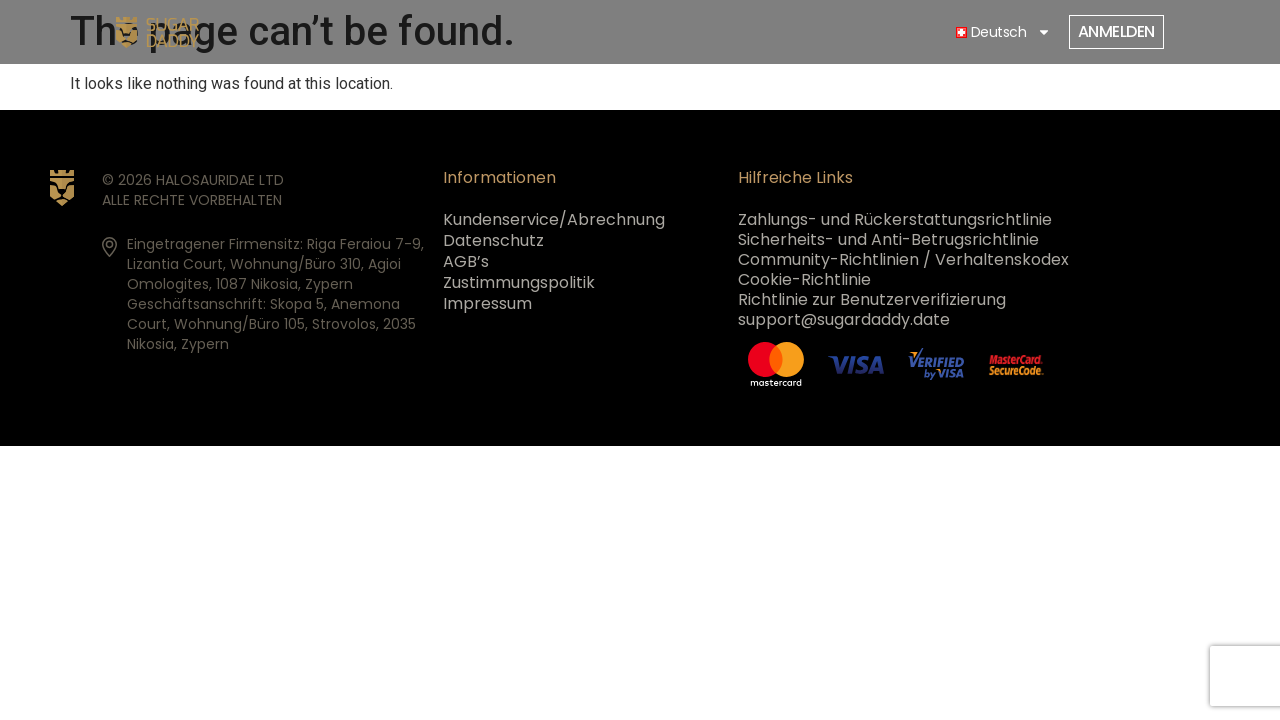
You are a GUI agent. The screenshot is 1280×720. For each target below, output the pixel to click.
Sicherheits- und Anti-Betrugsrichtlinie (888, 240)
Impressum (487, 304)
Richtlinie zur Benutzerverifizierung (872, 300)
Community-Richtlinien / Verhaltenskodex (903, 260)
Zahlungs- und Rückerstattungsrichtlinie (895, 220)
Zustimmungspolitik (519, 283)
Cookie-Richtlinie (804, 280)
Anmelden (1116, 31)
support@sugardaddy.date (844, 320)
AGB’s (466, 262)
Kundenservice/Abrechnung (554, 220)
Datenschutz (493, 241)
